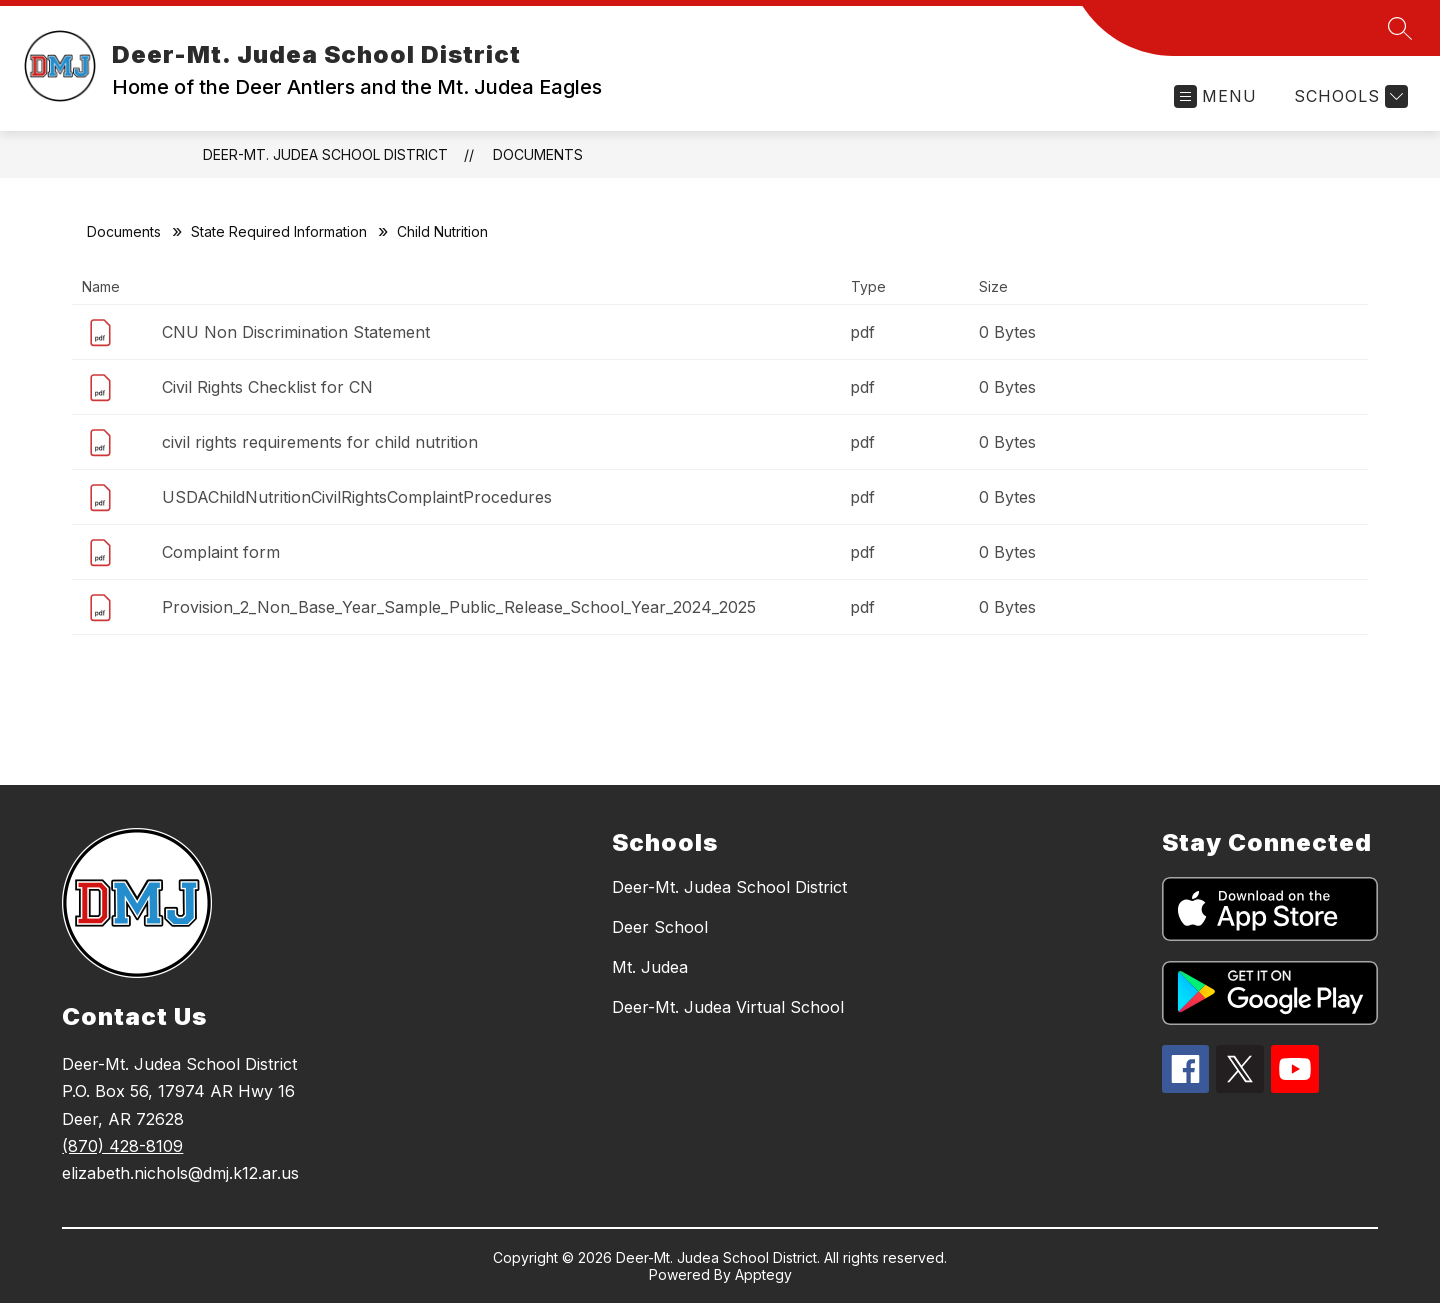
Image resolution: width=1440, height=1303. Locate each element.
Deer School (660, 927)
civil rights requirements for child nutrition (320, 442)
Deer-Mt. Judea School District (325, 154)
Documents (538, 154)
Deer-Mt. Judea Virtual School (728, 1007)
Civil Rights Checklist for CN (267, 387)
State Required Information (279, 231)
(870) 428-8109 (122, 1146)
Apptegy (763, 1274)
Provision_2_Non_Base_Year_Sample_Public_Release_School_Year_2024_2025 (459, 607)
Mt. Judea (650, 967)
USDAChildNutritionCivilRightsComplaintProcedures (357, 497)
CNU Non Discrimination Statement (296, 332)
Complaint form (221, 552)
